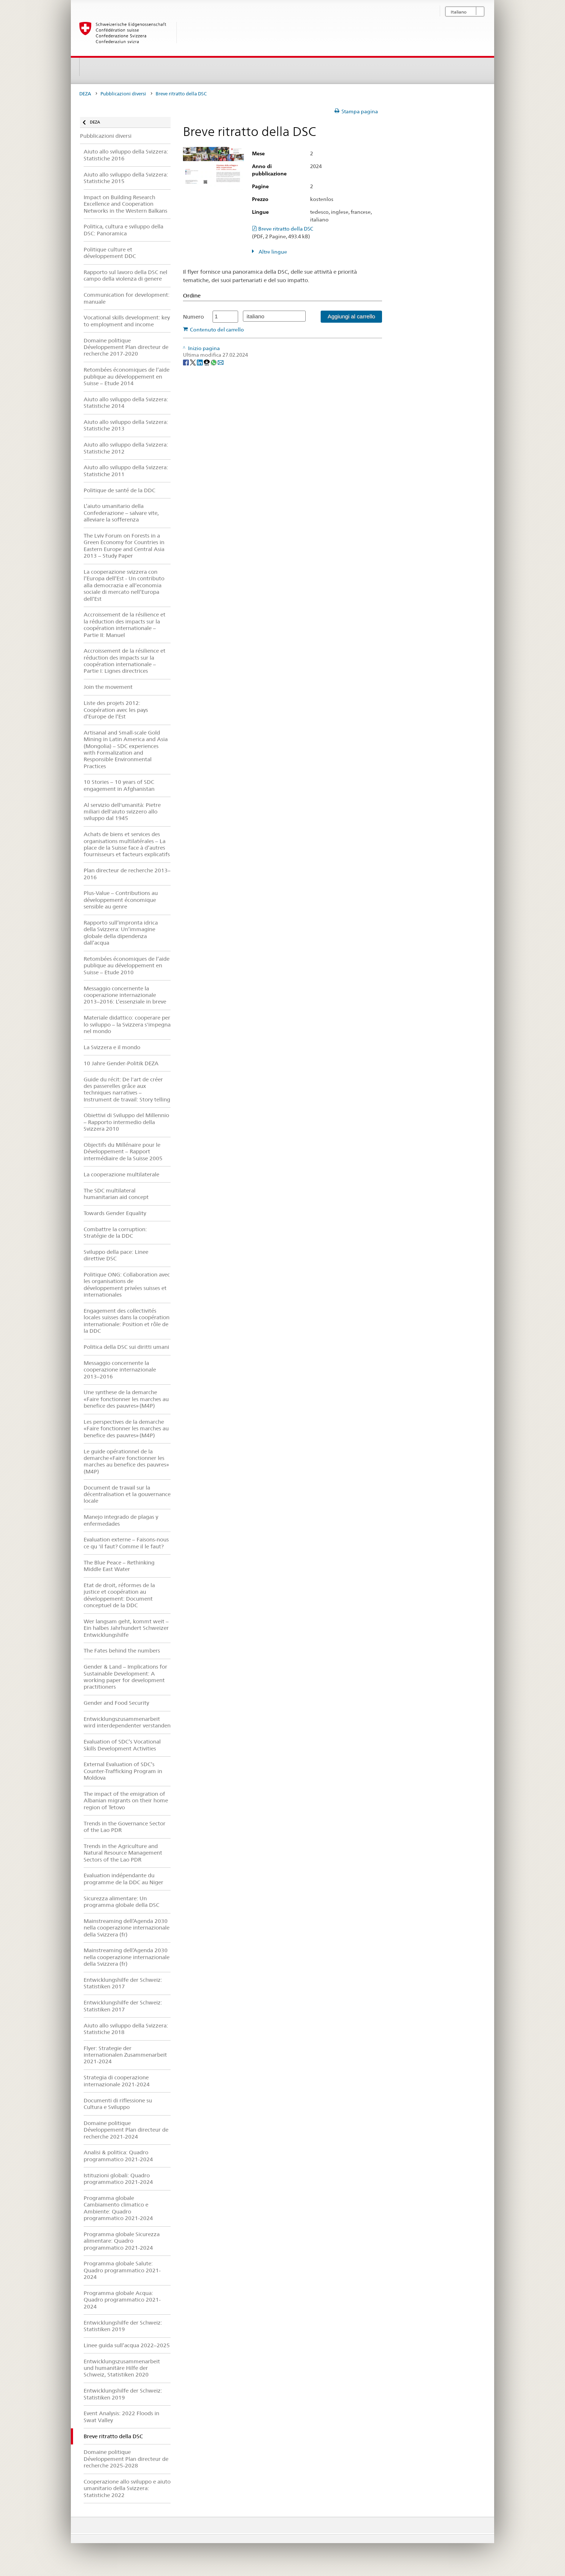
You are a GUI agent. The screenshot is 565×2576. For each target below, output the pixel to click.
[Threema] (207, 362)
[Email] (221, 362)
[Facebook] (186, 362)
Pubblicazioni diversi (123, 93)
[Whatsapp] (214, 362)
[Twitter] (193, 362)
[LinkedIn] (200, 362)
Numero (193, 316)
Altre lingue (272, 252)
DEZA (85, 93)
